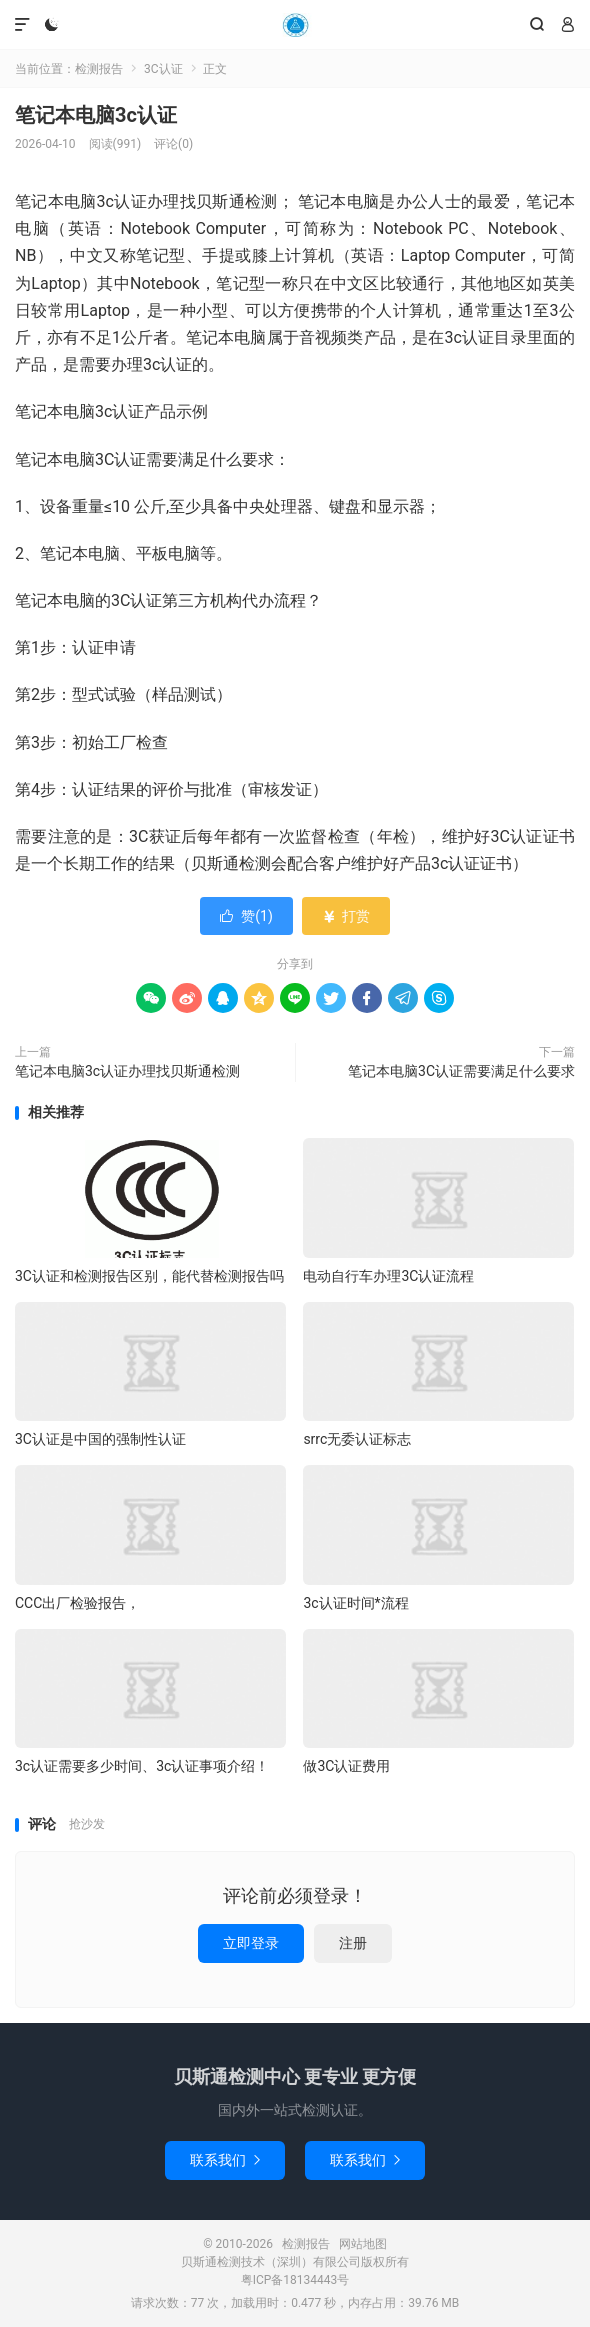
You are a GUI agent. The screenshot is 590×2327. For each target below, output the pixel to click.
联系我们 (225, 2160)
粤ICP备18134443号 (295, 2280)
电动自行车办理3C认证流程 (388, 1276)
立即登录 (251, 1943)
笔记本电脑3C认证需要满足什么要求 (461, 1071)
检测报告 (295, 25)
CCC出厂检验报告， (77, 1603)
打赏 (345, 916)
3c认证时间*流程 (355, 1603)
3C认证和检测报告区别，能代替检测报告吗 (149, 1276)
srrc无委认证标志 (357, 1439)
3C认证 (163, 69)
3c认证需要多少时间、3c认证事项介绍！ (142, 1766)
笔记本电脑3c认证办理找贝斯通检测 (127, 1071)
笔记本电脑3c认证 (96, 115)
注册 (353, 1943)
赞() (246, 916)
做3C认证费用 (346, 1766)
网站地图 (363, 2244)
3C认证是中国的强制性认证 (100, 1439)
